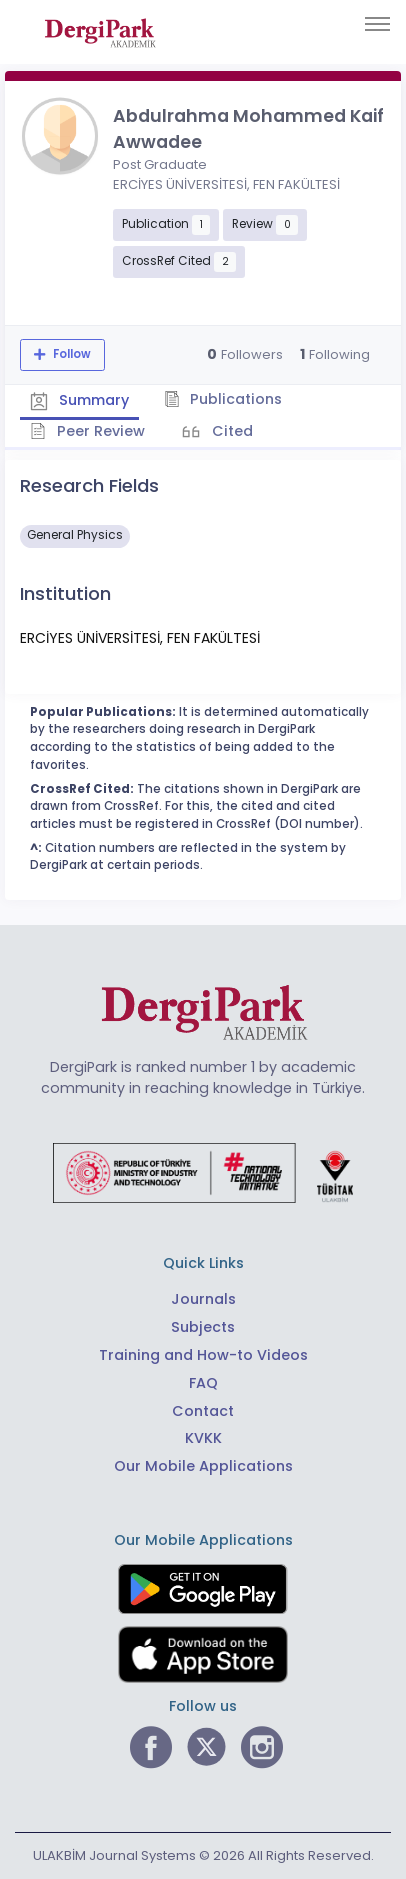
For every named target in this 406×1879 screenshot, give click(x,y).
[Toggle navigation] (377, 24)
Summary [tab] (79, 400)
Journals (203, 1299)
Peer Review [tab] (87, 431)
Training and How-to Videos (203, 1355)
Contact (203, 1411)
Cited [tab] (230, 431)
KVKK (203, 1438)
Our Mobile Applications (203, 1466)
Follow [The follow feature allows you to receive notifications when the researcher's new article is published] (70, 354)
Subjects (203, 1327)
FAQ (203, 1383)
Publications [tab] (223, 399)
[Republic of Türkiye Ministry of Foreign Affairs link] (203, 1172)
